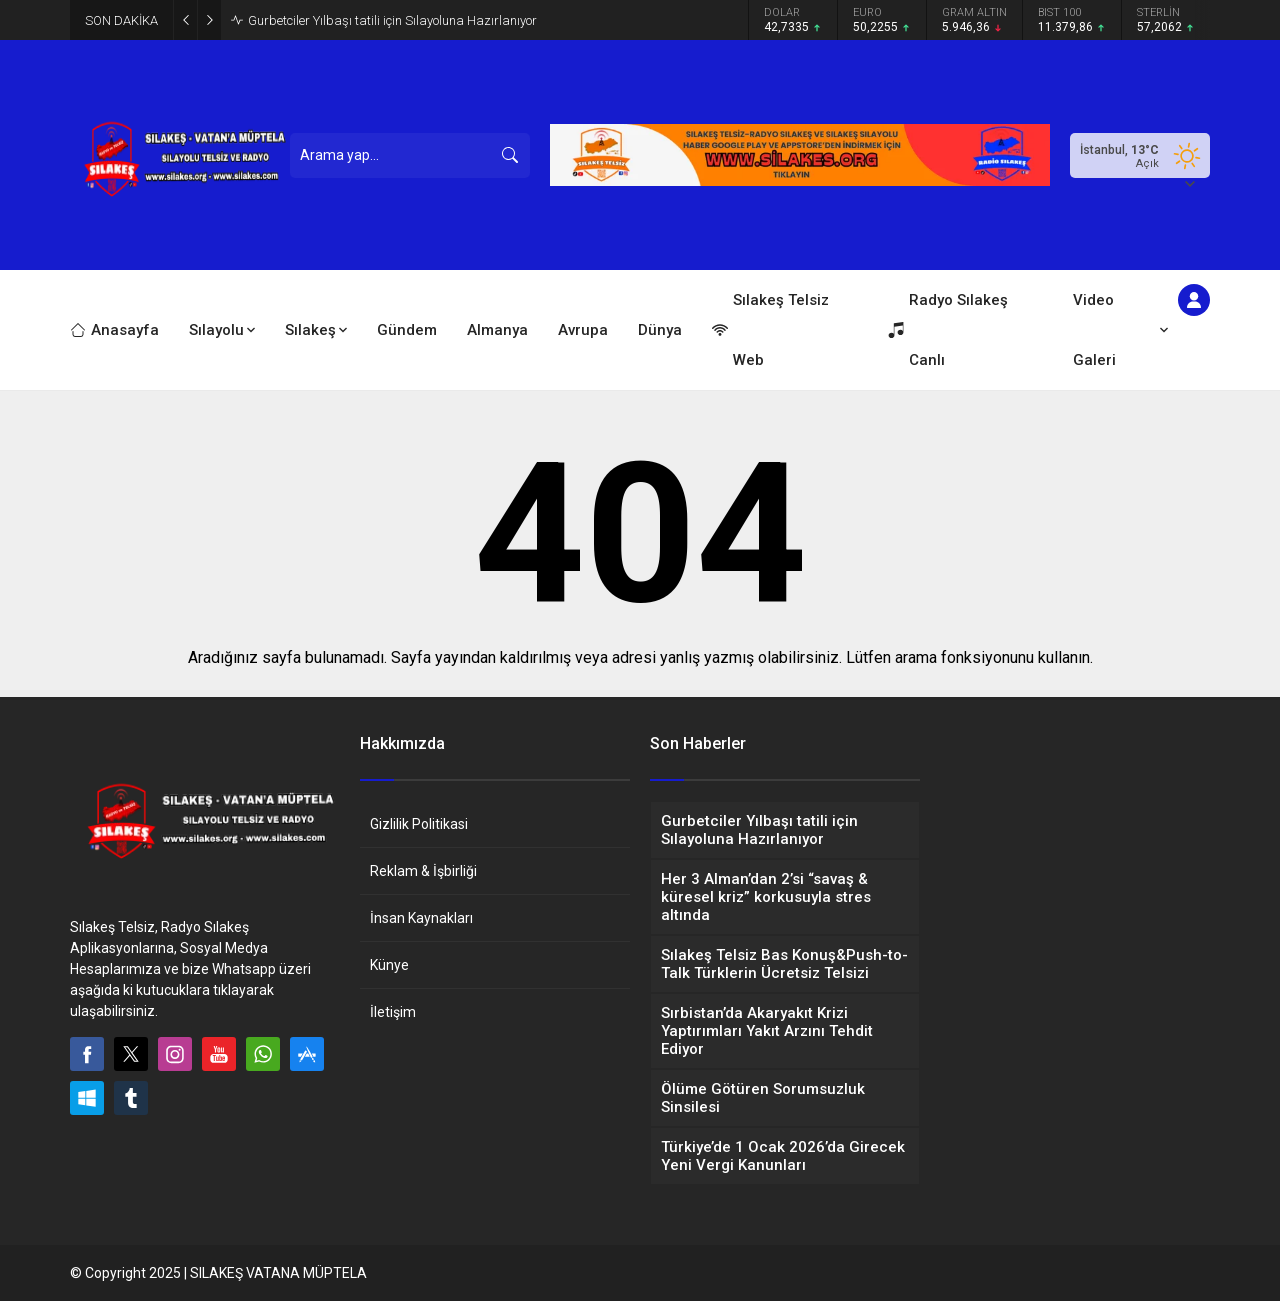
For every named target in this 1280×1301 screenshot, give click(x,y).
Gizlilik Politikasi (419, 824)
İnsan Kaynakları (421, 918)
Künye (389, 965)
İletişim (393, 1012)
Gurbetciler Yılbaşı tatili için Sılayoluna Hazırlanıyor (392, 20)
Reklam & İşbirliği (423, 871)
